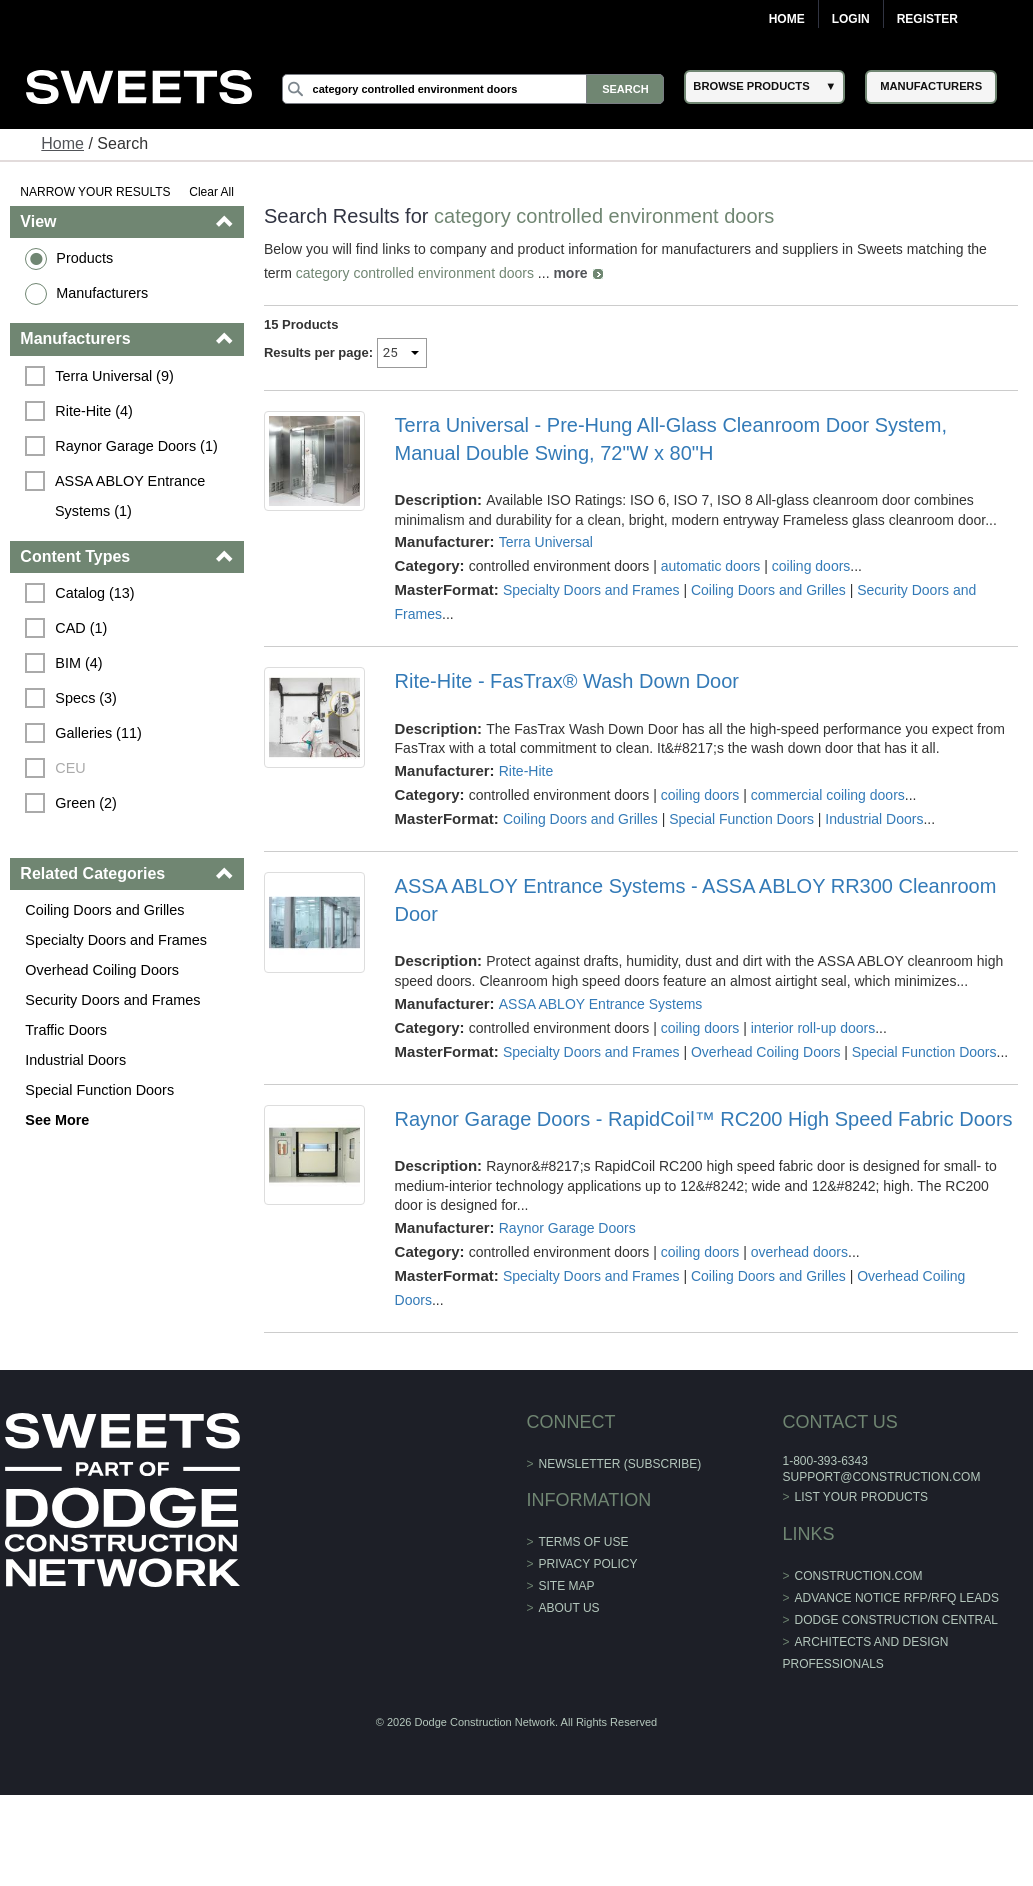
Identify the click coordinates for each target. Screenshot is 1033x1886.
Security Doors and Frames (112, 1000)
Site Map (567, 1586)
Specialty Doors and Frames (116, 940)
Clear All (211, 192)
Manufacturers (102, 293)
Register (927, 19)
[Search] (473, 89)
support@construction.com (881, 1477)
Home (787, 19)
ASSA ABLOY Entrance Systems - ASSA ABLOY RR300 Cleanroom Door (696, 900)
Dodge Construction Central (896, 1620)
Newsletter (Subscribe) (620, 1464)
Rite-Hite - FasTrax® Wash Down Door (567, 681)
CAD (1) (81, 628)
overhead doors (799, 1252)
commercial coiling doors (828, 795)
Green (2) (86, 803)
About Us (569, 1608)
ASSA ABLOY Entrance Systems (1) (132, 496)
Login (851, 19)
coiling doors (811, 566)
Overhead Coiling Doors (102, 970)
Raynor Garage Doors (567, 1228)
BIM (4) (78, 663)
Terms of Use (584, 1542)
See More (57, 1120)
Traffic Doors (66, 1030)
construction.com (859, 1576)
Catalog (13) (94, 593)
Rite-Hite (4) (94, 411)
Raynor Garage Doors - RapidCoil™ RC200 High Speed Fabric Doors (704, 1119)
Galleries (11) (98, 733)
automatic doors (711, 566)
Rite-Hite (526, 771)
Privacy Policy (588, 1564)
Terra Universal (546, 542)
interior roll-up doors (813, 1028)
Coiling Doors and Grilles (104, 910)
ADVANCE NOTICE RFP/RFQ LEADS (897, 1598)
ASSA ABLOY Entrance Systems (601, 1004)
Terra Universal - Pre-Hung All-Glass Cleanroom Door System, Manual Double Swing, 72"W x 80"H (671, 439)
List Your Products (862, 1497)
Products (84, 258)
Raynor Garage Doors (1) (136, 446)
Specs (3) (86, 698)
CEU (70, 768)
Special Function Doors (99, 1090)
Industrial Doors (75, 1060)
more (570, 273)
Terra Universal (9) (114, 376)
